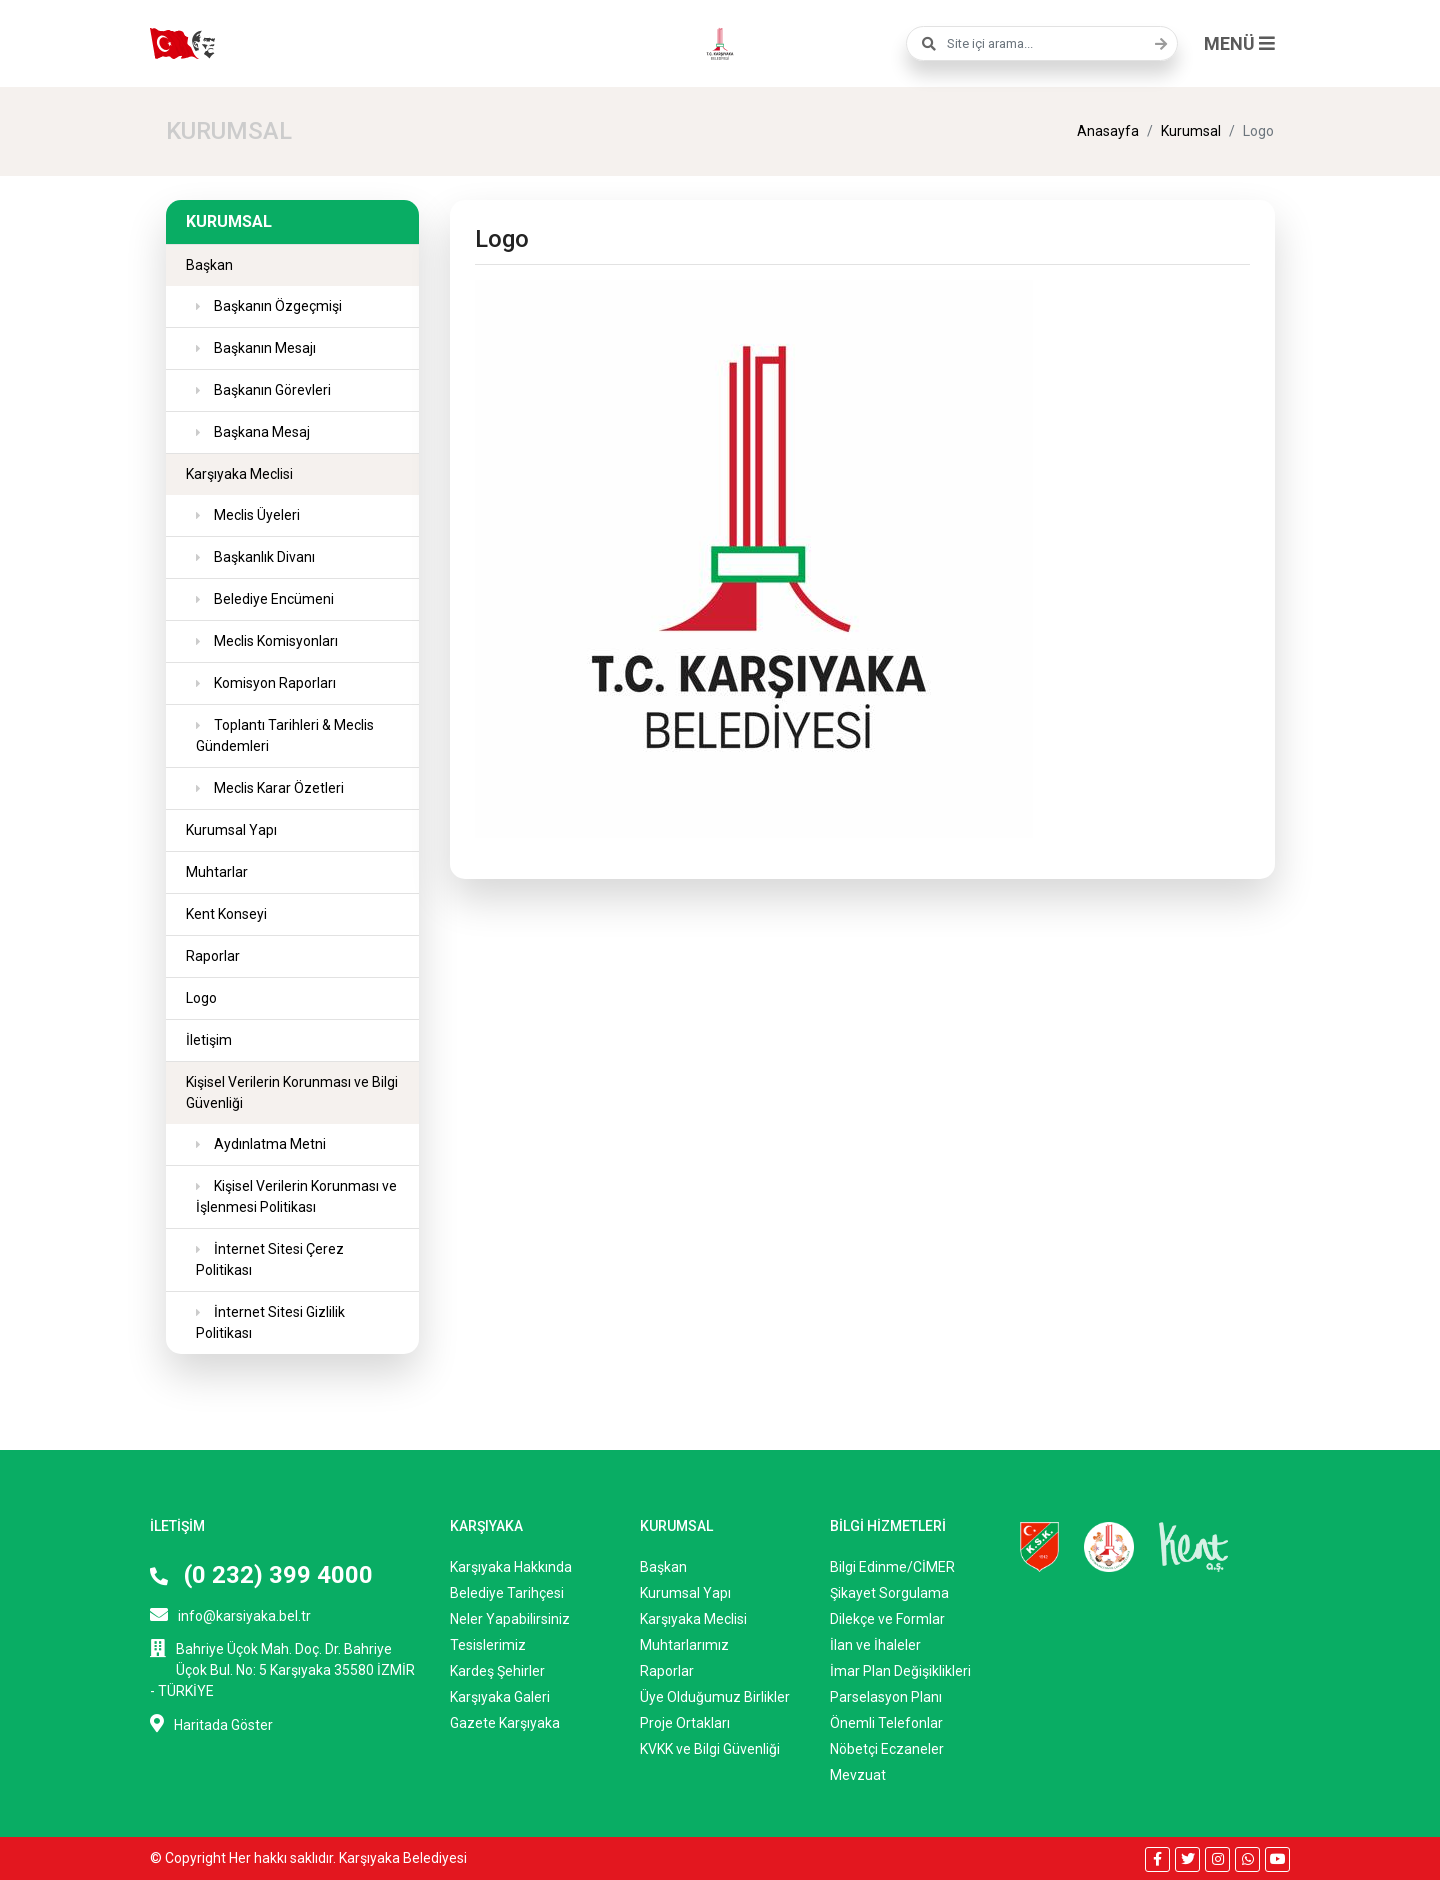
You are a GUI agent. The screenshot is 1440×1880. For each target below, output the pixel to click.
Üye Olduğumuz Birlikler (715, 1697)
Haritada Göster (211, 1723)
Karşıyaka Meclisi (239, 474)
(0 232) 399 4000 (261, 1575)
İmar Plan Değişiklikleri (900, 1671)
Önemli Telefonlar (886, 1723)
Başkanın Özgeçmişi (276, 306)
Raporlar (213, 956)
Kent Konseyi (226, 914)
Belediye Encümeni (272, 599)
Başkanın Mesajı (263, 348)
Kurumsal (1191, 131)
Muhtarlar (217, 872)
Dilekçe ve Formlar (887, 1619)
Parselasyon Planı (886, 1697)
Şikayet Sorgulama (889, 1593)
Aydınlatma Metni (268, 1144)
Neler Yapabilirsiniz (510, 1619)
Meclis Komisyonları (274, 641)
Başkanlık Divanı (263, 557)
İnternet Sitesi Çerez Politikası (270, 1259)
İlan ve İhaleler (875, 1645)
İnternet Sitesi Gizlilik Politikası (270, 1322)
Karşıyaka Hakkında (511, 1567)
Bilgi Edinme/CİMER (892, 1567)
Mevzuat (858, 1775)
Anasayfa (1108, 131)
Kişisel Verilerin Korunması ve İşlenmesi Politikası (296, 1196)
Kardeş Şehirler (497, 1671)
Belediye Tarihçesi (507, 1593)
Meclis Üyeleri (255, 515)
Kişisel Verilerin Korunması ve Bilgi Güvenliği (292, 1092)
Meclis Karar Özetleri (277, 788)
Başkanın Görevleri (271, 390)
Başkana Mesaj (260, 432)
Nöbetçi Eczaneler (887, 1749)
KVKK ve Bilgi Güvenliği (710, 1749)
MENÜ (1239, 43)
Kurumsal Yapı (231, 830)
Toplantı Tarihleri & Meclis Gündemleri (285, 735)
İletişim (209, 1040)
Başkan (209, 265)
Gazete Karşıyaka (505, 1723)
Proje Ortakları (685, 1723)
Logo (201, 998)
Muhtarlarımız (684, 1645)
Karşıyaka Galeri (500, 1697)
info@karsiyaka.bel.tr (230, 1614)
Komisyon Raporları (273, 683)
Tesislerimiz (488, 1645)
